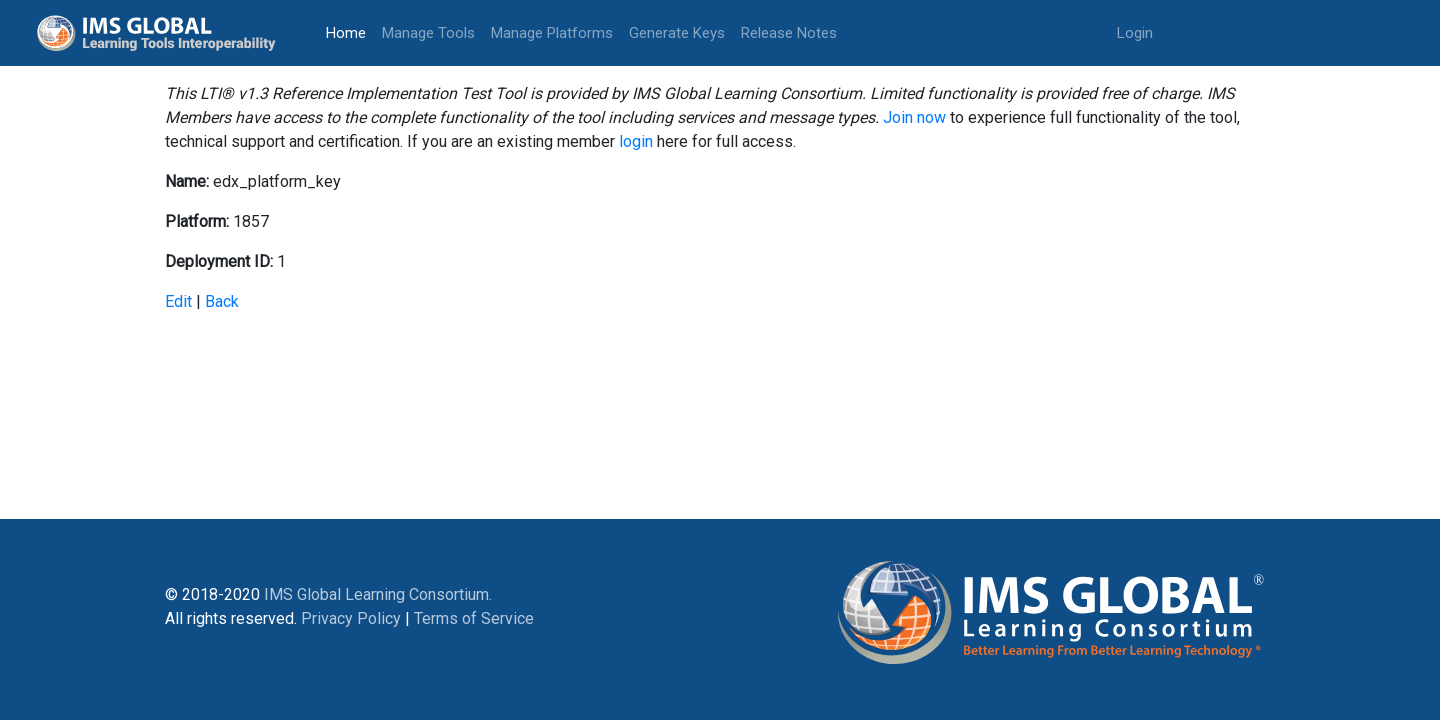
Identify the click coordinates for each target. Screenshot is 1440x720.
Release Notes (789, 33)
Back (222, 301)
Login (1135, 33)
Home (350, 31)
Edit (178, 301)
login (636, 141)
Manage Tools (428, 33)
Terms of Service (474, 618)
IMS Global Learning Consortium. (378, 594)
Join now (914, 117)
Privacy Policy (351, 618)
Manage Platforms (552, 33)
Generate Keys (677, 33)
